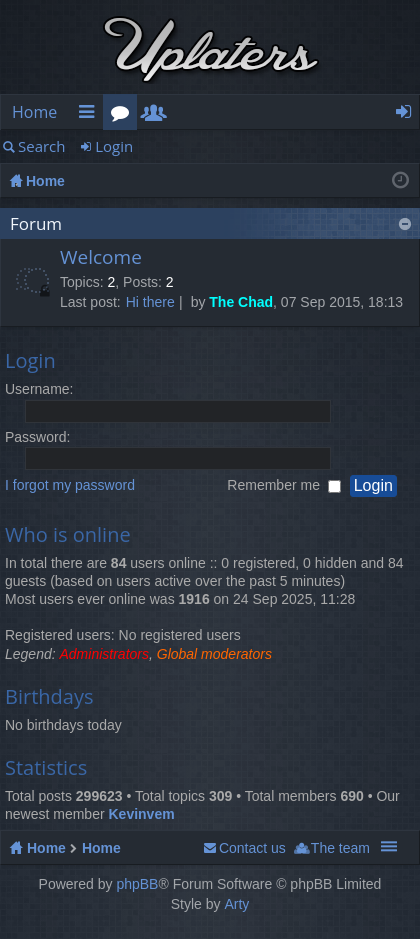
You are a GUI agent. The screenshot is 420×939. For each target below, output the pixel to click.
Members (158, 115)
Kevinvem (141, 814)
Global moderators (214, 654)
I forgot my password (70, 485)
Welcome (101, 258)
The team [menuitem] (340, 848)
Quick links (90, 115)
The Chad (241, 302)
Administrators (104, 654)
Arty (236, 904)
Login (114, 146)
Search (42, 146)
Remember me (283, 485)
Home (34, 112)
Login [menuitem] (409, 115)
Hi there (150, 302)
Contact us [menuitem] (252, 848)
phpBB (137, 884)
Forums (124, 115)
